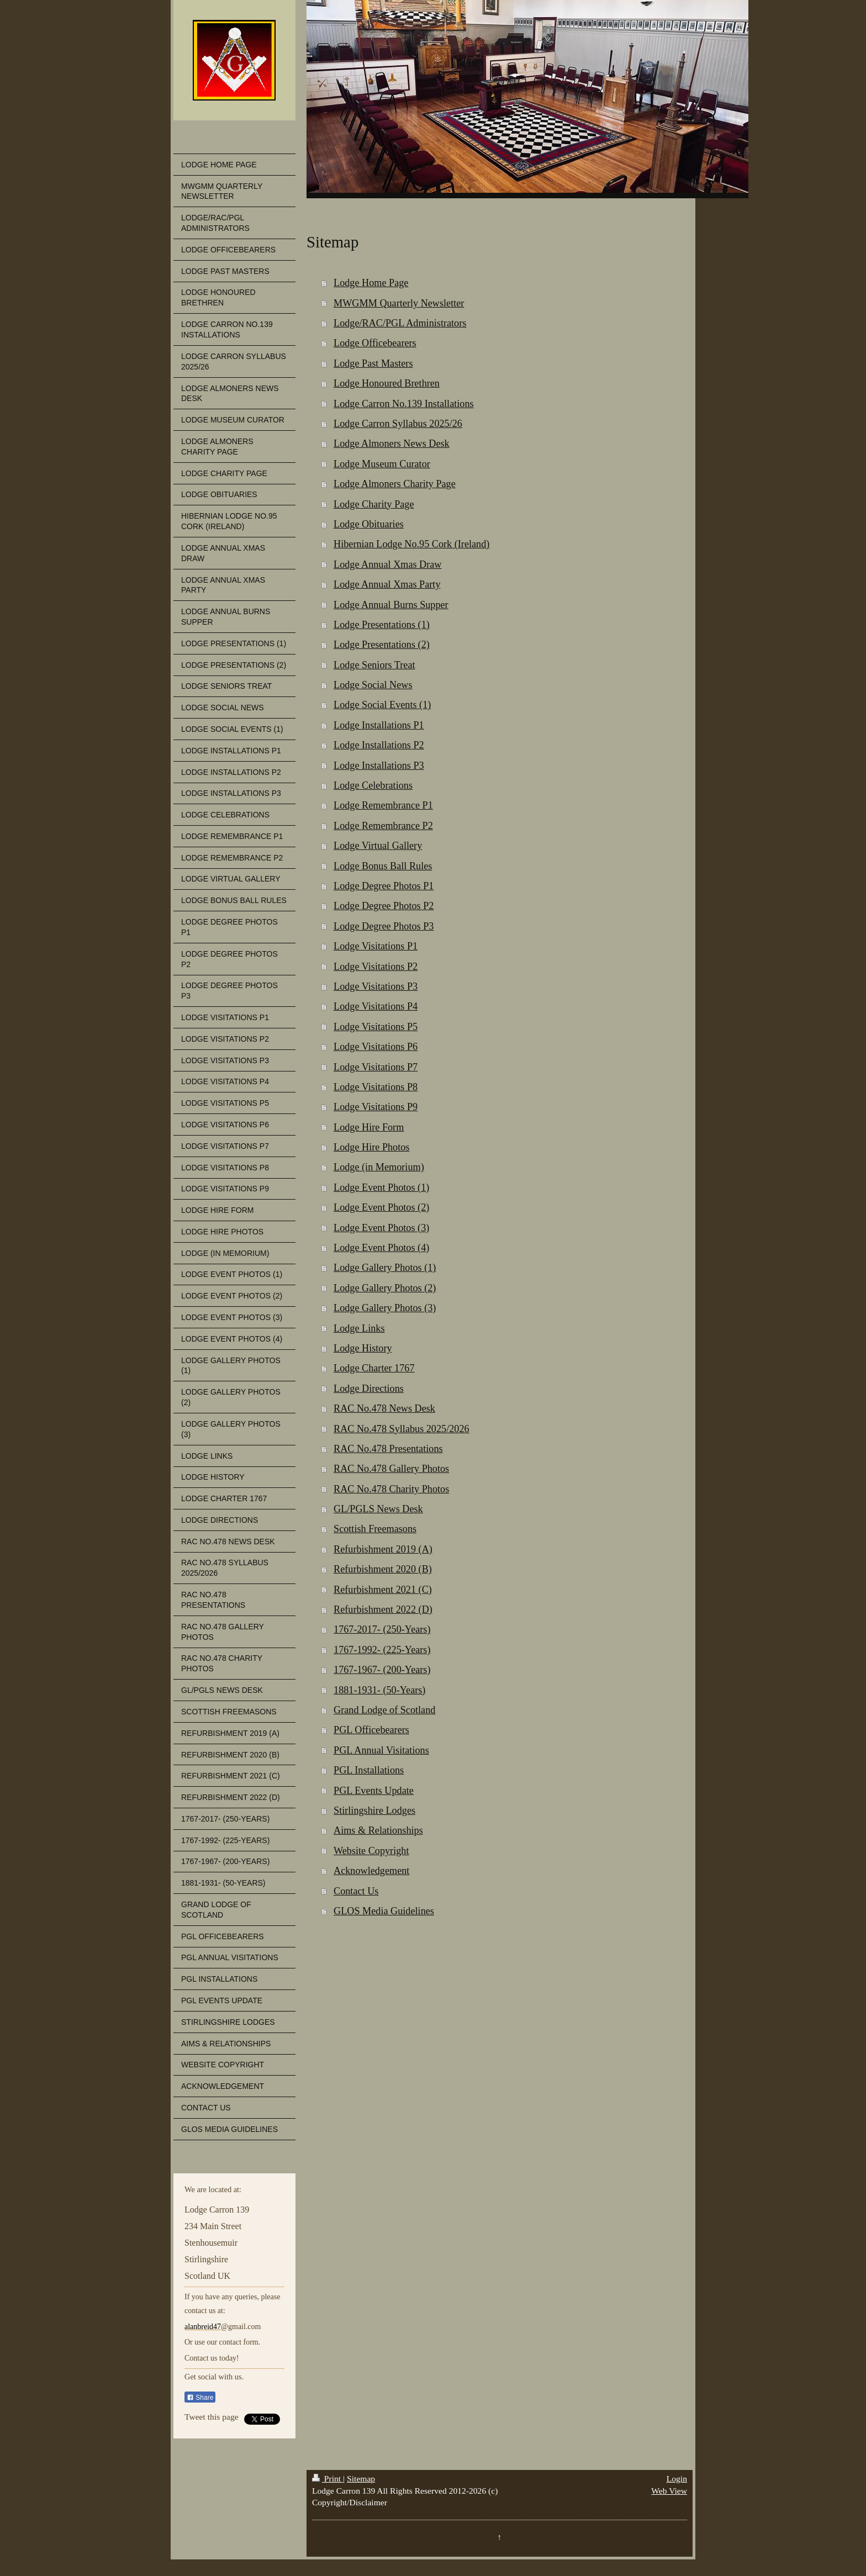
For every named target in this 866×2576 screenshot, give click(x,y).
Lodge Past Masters (373, 363)
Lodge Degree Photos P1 (384, 885)
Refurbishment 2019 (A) (383, 1549)
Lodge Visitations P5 (376, 1026)
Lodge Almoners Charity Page (395, 483)
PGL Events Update (374, 1790)
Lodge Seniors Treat (374, 665)
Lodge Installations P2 (379, 745)
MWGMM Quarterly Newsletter (399, 303)
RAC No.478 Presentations (388, 1448)
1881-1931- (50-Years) (379, 1690)
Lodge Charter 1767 (374, 1368)
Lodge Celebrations (373, 785)
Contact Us (356, 1891)
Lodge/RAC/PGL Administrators (400, 323)
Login (677, 2478)
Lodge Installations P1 (379, 725)
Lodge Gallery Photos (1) (385, 1267)
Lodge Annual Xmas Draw (387, 564)
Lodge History (363, 1348)
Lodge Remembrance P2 (383, 825)
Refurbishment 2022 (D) (383, 1609)
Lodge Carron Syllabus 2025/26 (398, 423)
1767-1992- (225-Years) (382, 1649)
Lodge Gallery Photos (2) (385, 1288)
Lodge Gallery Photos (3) (385, 1307)
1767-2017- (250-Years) (382, 1629)
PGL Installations (369, 1770)
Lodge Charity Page (374, 504)
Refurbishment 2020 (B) (383, 1569)
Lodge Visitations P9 (376, 1106)
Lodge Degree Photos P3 (384, 926)
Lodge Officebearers (375, 343)
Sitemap (361, 2478)
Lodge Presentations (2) (382, 644)
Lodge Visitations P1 (376, 946)
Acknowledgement (371, 1870)
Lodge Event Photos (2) (381, 1207)
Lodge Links (359, 1328)
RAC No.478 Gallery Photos (391, 1468)
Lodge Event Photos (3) (381, 1227)
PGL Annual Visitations (381, 1750)
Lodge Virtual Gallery (378, 845)
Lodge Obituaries (369, 524)
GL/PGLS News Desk (378, 1508)
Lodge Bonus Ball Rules (383, 866)
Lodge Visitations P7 (376, 1067)
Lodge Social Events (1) (382, 704)
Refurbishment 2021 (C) (383, 1589)
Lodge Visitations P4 (376, 1006)
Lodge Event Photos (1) (381, 1187)
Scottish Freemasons (375, 1528)
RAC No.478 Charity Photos (391, 1489)
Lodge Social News (373, 684)
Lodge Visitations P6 (376, 1046)
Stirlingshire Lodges (374, 1810)
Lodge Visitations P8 (376, 1086)
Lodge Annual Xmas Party (387, 584)
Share (200, 2397)
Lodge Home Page (371, 282)
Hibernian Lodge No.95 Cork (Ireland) (411, 544)
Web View (669, 2490)
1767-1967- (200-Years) (382, 1669)
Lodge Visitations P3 (376, 986)
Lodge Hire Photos (371, 1147)
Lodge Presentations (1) (382, 624)
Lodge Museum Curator (382, 463)
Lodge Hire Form (369, 1127)
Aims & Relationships (378, 1830)
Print (327, 2478)
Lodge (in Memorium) (379, 1167)
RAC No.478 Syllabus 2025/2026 (401, 1428)
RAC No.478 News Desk (384, 1408)
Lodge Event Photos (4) (381, 1247)
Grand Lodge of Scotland (384, 1709)
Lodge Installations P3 (379, 765)
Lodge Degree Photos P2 (384, 905)
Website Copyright (371, 1850)
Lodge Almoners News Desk (392, 443)
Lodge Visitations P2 (376, 966)
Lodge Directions (369, 1388)
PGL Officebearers (371, 1729)
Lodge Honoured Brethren (387, 383)
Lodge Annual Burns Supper (391, 604)
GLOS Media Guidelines (384, 1911)
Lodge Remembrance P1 (383, 805)
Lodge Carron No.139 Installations (404, 403)
